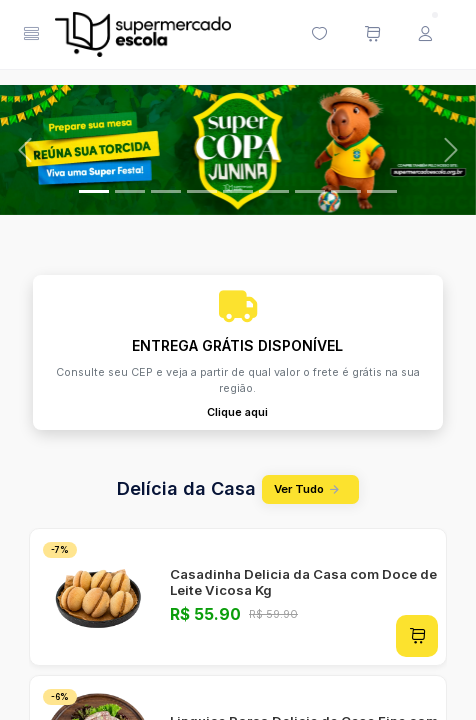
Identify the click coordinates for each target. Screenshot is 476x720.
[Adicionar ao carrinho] (417, 636)
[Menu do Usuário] (425, 35)
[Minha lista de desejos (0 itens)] (319, 35)
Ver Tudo (310, 489)
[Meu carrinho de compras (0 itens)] (372, 35)
